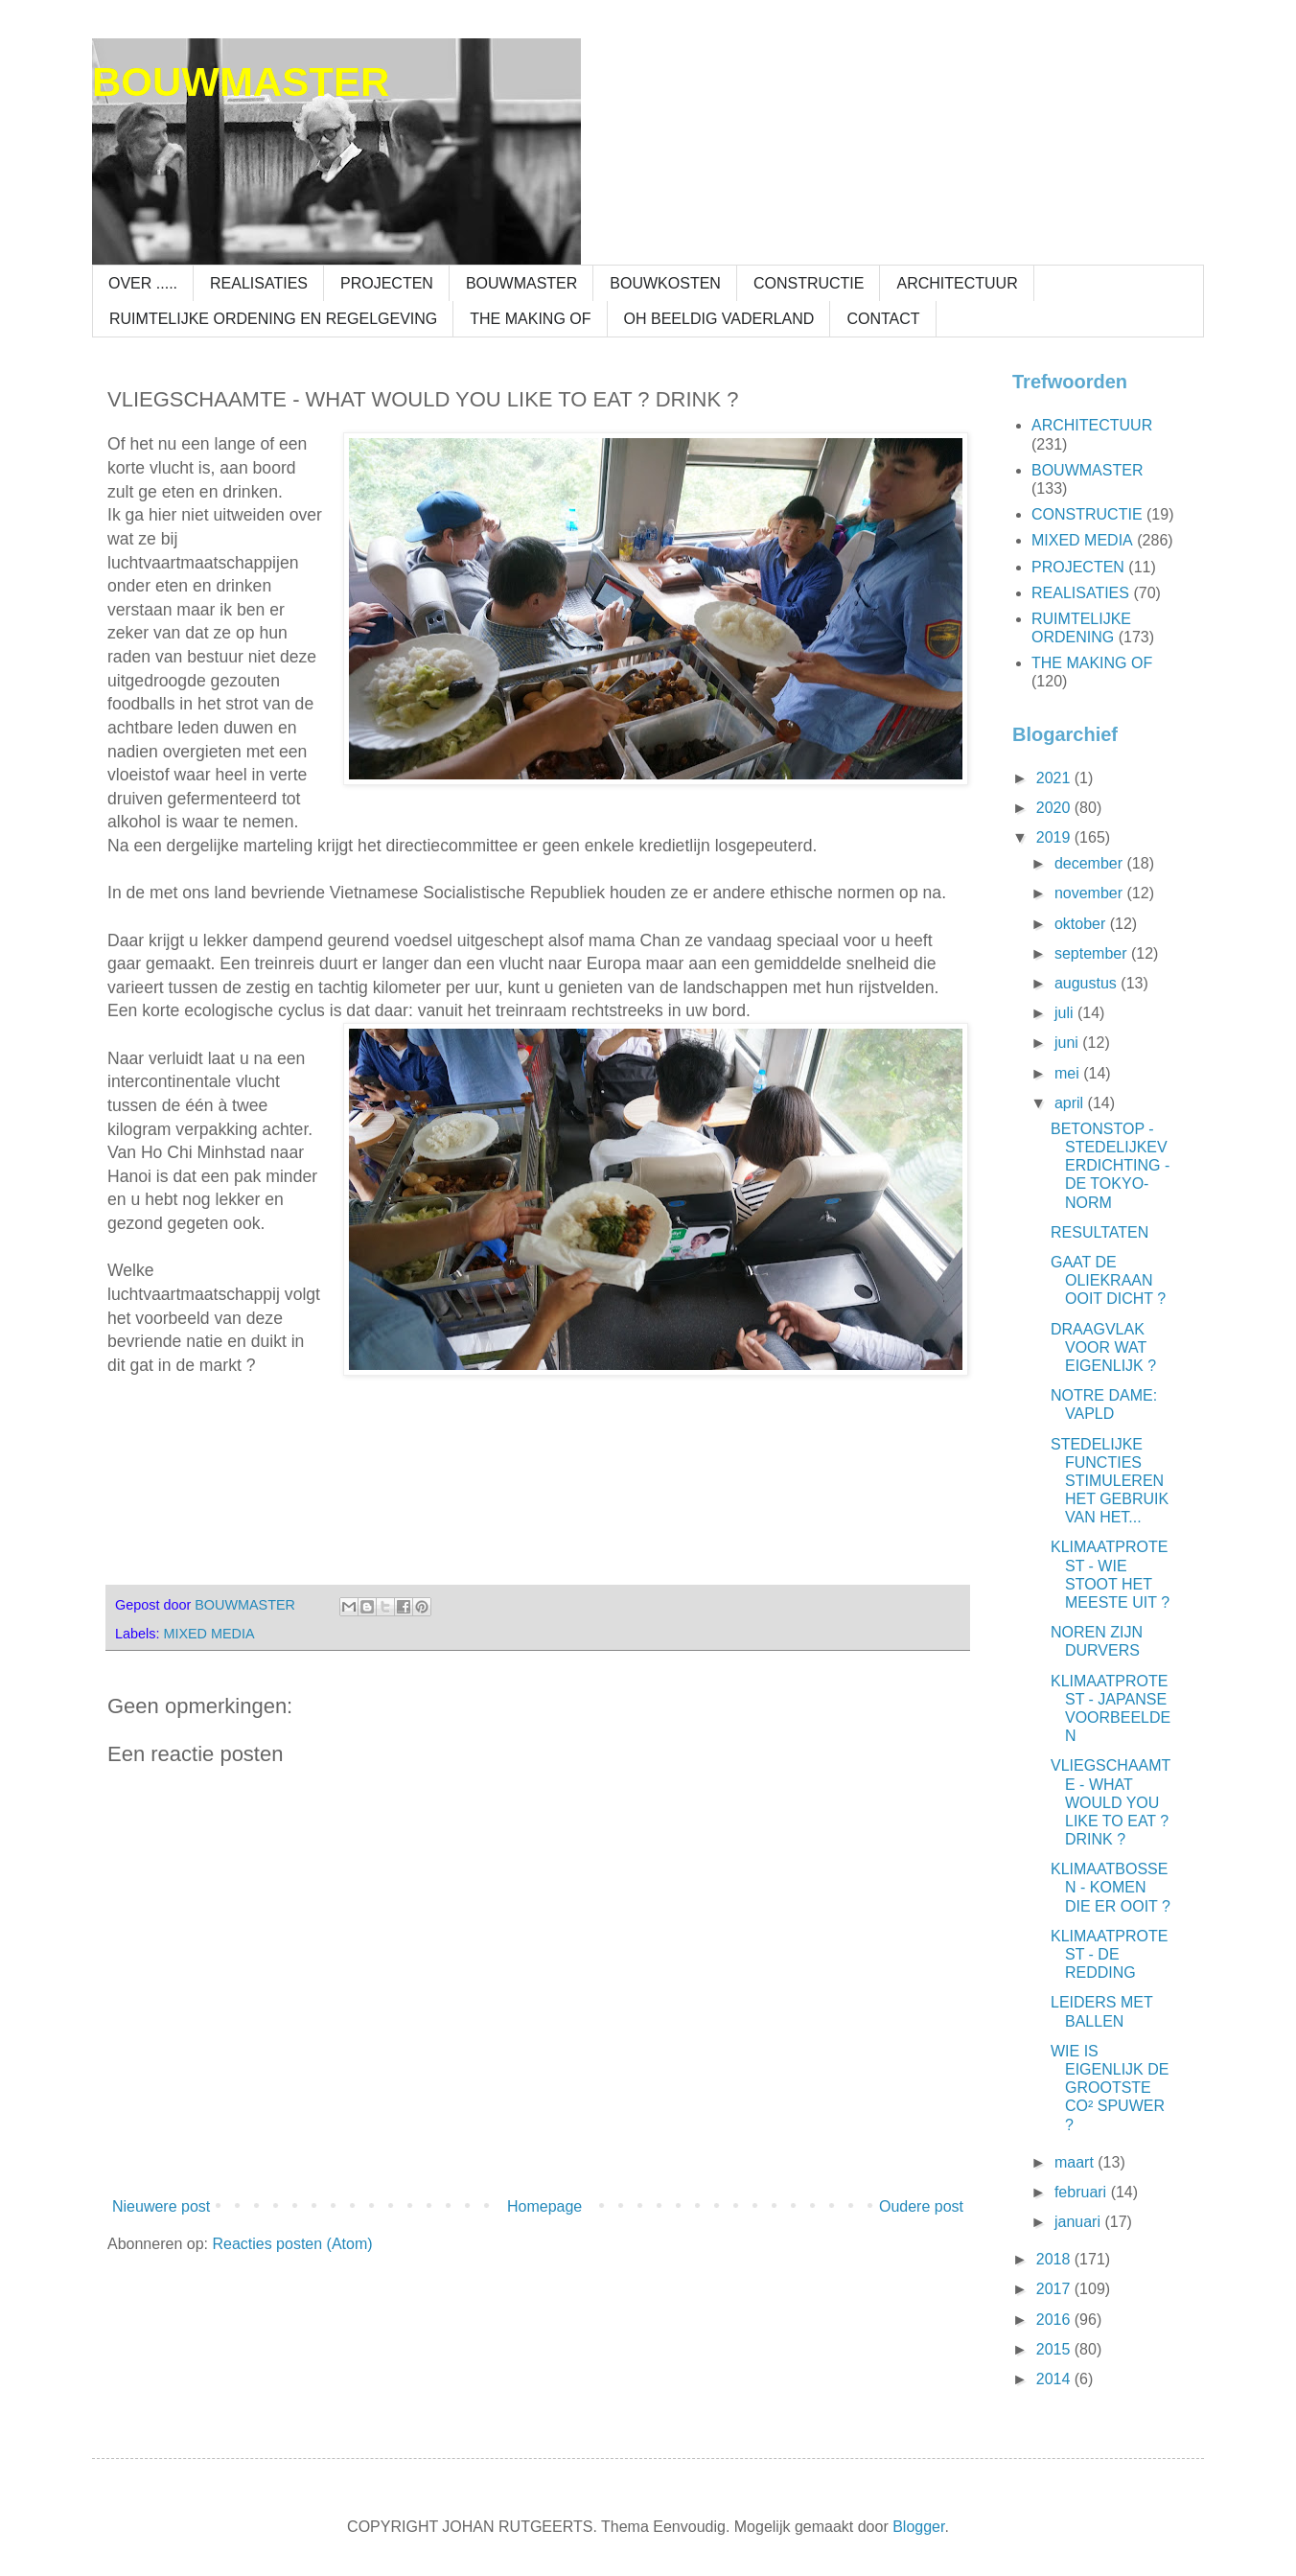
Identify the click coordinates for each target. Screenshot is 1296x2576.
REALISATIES (259, 283)
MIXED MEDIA (208, 1633)
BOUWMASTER (240, 81)
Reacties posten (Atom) (292, 2244)
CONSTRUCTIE (809, 283)
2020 (1055, 808)
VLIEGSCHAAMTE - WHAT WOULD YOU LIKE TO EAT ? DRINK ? (1110, 1802)
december (1090, 863)
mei (1068, 1073)
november (1090, 893)
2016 (1055, 2319)
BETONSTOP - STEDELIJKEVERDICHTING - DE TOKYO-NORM (1110, 1166)
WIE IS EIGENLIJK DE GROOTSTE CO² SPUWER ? (1110, 2088)
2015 (1055, 2349)
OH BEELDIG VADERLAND (719, 319)
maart (1076, 2162)
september (1092, 953)
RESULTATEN (1099, 1232)
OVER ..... (142, 283)
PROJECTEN (386, 283)
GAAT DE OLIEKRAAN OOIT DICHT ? (1108, 1280)
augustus (1087, 983)
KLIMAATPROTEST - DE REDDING (1109, 1954)
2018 (1055, 2259)
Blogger (918, 2526)
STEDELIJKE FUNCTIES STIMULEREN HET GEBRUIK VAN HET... (1110, 1481)
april (1071, 1103)
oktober (1082, 924)
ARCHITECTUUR (956, 283)
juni (1068, 1042)
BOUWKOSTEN (665, 283)
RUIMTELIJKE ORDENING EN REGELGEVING (273, 319)
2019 (1055, 837)
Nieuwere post (161, 2206)
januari (1079, 2222)
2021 (1055, 778)
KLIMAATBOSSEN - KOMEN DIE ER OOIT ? (1110, 1887)
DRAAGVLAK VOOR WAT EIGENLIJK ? (1103, 1347)
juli (1065, 1013)
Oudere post (921, 2206)
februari (1082, 2192)
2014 (1055, 2379)
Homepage (544, 2206)
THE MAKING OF (530, 319)
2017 (1055, 2289)
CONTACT (882, 319)
